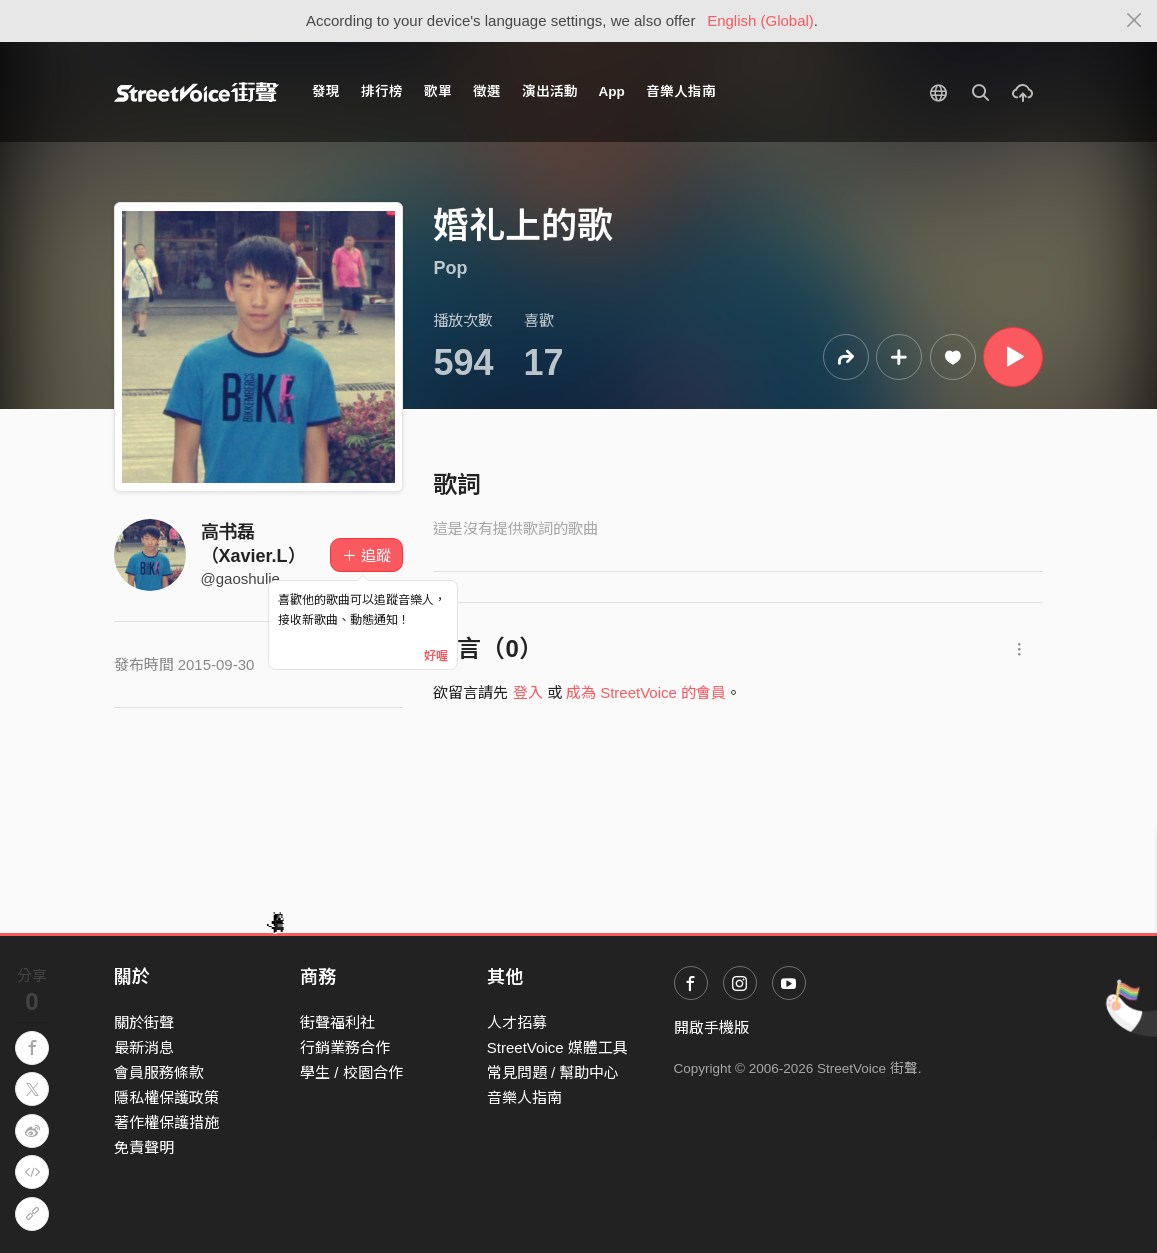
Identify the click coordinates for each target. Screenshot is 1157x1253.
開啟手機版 (711, 1027)
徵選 (487, 91)
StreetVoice (196, 92)
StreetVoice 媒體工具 (557, 1047)
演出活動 (550, 91)
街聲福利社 (337, 1022)
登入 (528, 692)
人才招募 (517, 1022)
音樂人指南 (681, 91)
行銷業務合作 (345, 1047)
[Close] (1134, 21)
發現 (326, 91)
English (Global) (760, 20)
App (612, 91)
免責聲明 (144, 1147)
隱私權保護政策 (166, 1097)
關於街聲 (144, 1022)
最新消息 (144, 1047)
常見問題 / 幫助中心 (553, 1072)
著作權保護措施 (166, 1122)
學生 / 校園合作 (351, 1072)
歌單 (438, 91)
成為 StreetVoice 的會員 (646, 692)
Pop (450, 268)
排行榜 (382, 91)
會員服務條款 (159, 1072)
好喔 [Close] (436, 656)
